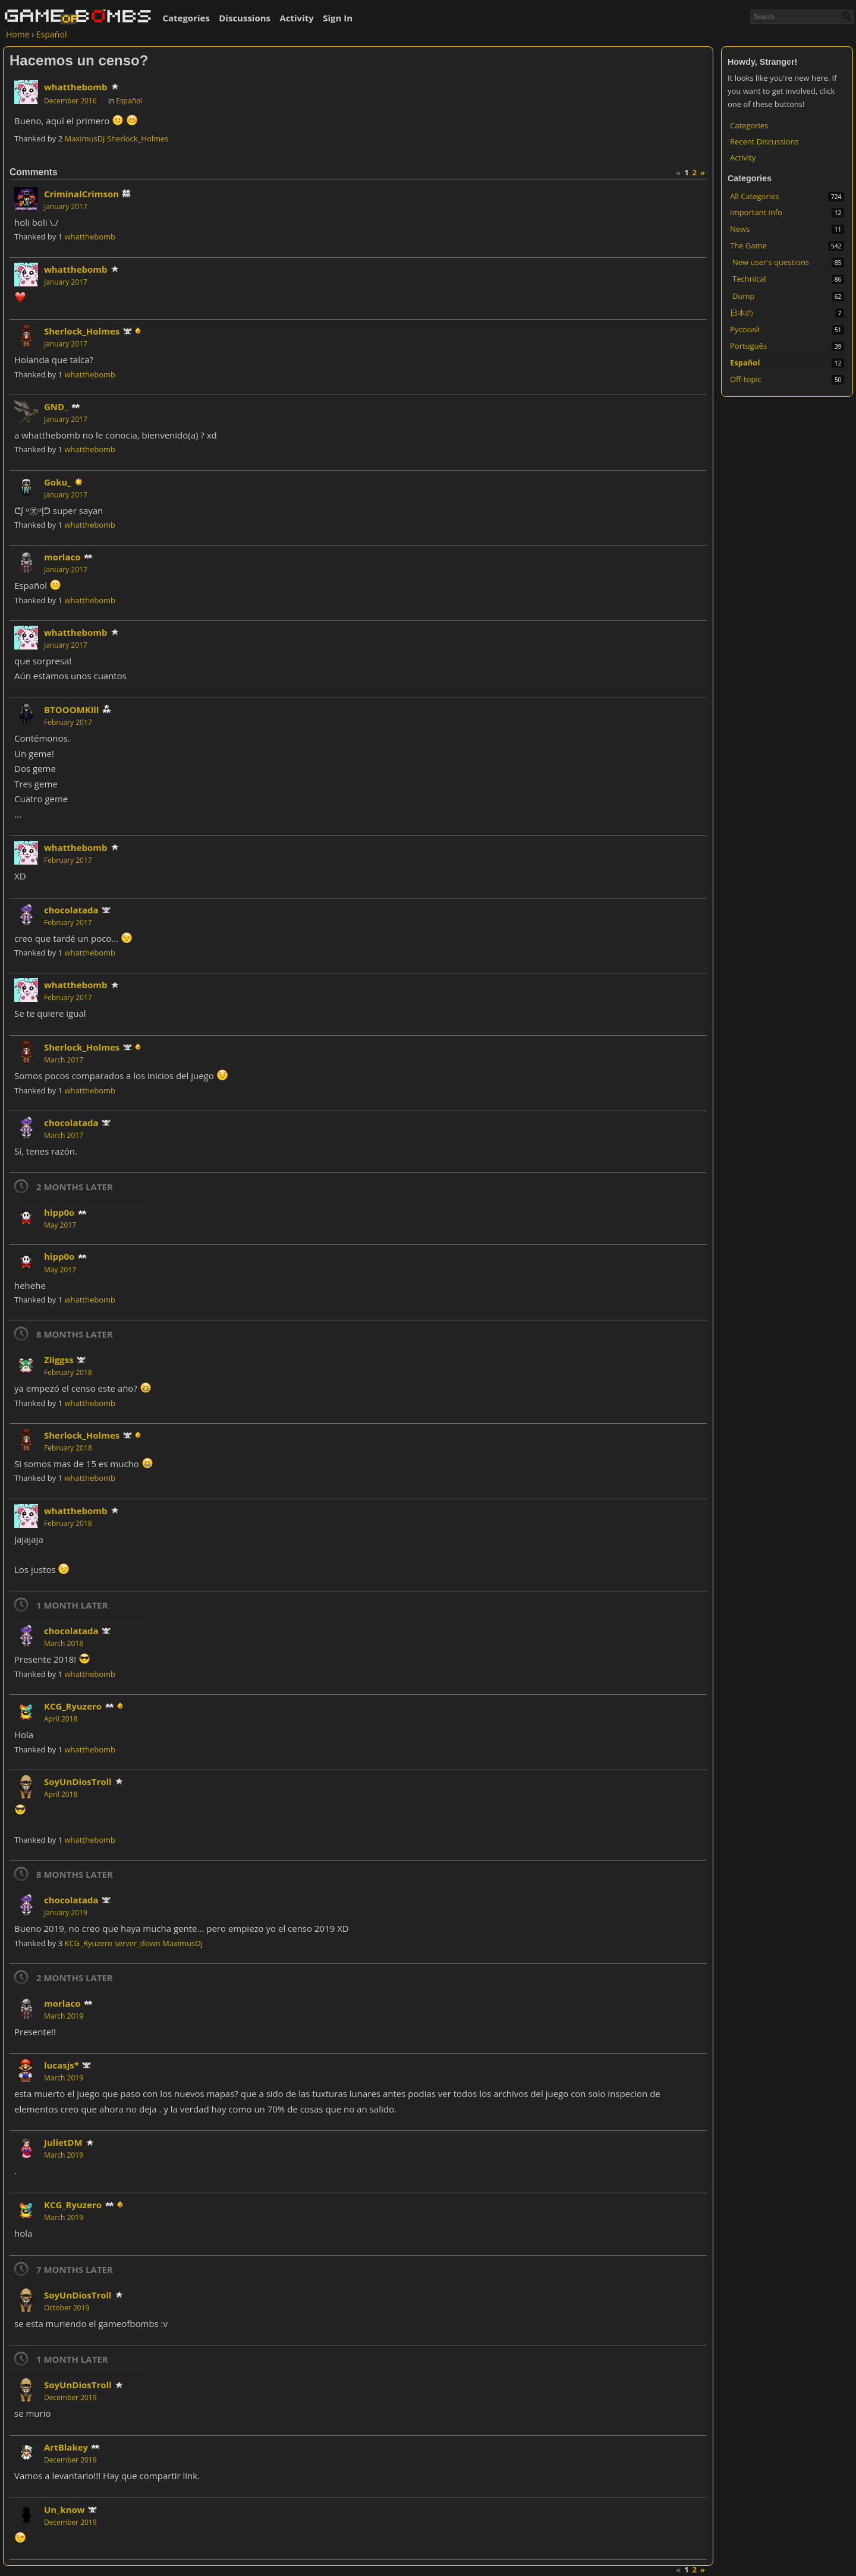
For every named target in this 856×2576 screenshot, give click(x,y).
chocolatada (71, 910)
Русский (745, 329)
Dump (743, 296)
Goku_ (57, 482)
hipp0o (59, 1212)
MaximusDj (84, 138)
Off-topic (745, 379)
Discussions (244, 18)
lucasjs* (61, 2065)
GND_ (56, 406)
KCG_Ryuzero (73, 1706)
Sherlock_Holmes (138, 138)
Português (748, 345)
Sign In (338, 18)
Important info (756, 212)
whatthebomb (76, 87)
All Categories (754, 196)
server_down (137, 1943)
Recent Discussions (764, 141)
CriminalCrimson (81, 194)
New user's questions (770, 262)
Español (745, 362)
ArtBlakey (66, 2447)
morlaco (62, 557)
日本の (741, 312)
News (740, 228)
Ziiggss (59, 1360)
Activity (296, 18)
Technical (749, 278)
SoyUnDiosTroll (78, 1781)
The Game (748, 245)
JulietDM (63, 2142)
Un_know (64, 2509)
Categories (185, 18)
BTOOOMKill (71, 709)
